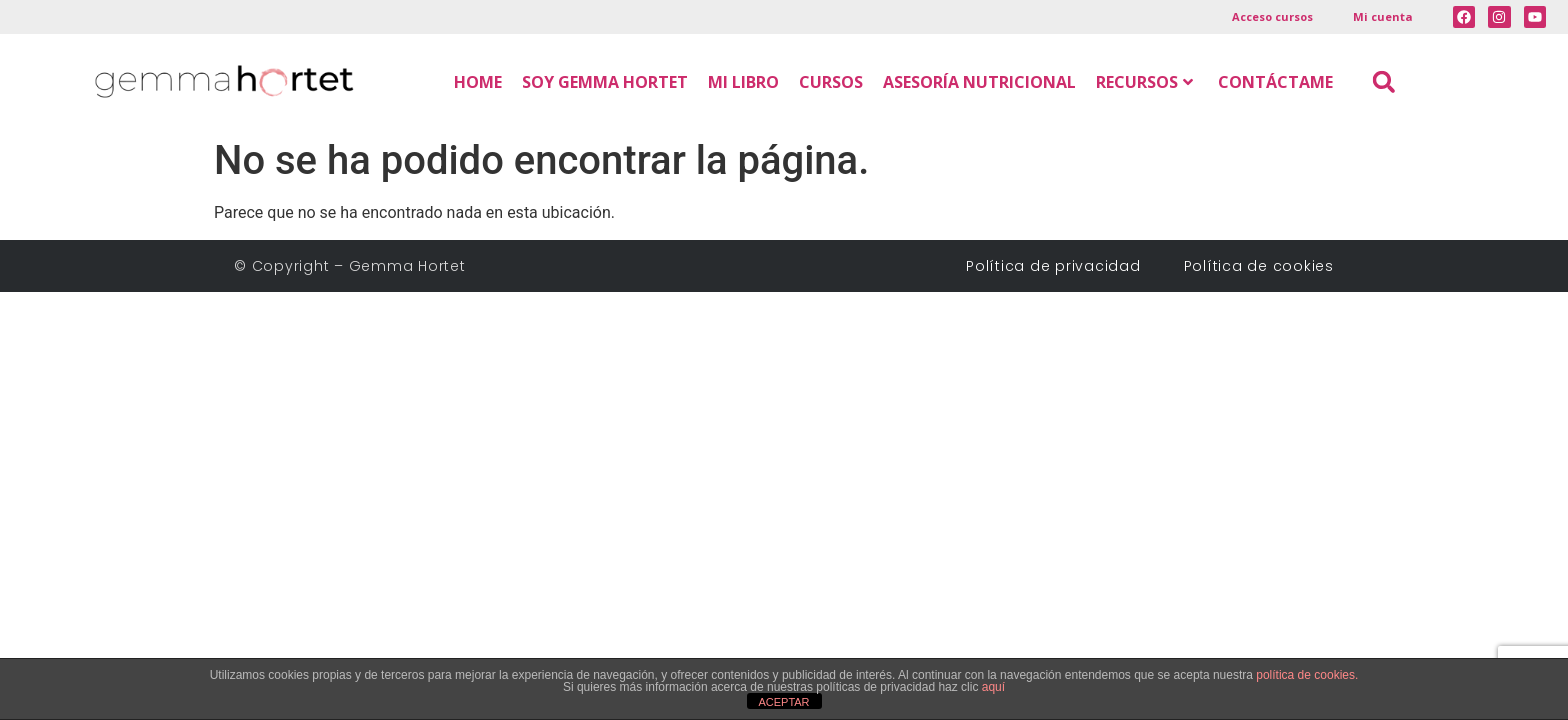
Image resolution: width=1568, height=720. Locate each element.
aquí (993, 687)
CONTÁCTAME (1275, 82)
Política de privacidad (1060, 266)
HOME (478, 82)
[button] (1383, 81)
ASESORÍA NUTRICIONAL (979, 82)
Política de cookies (1259, 266)
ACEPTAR (783, 702)
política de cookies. (1307, 675)
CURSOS (831, 82)
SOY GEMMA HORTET (605, 82)
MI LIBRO (743, 82)
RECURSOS (1144, 82)
